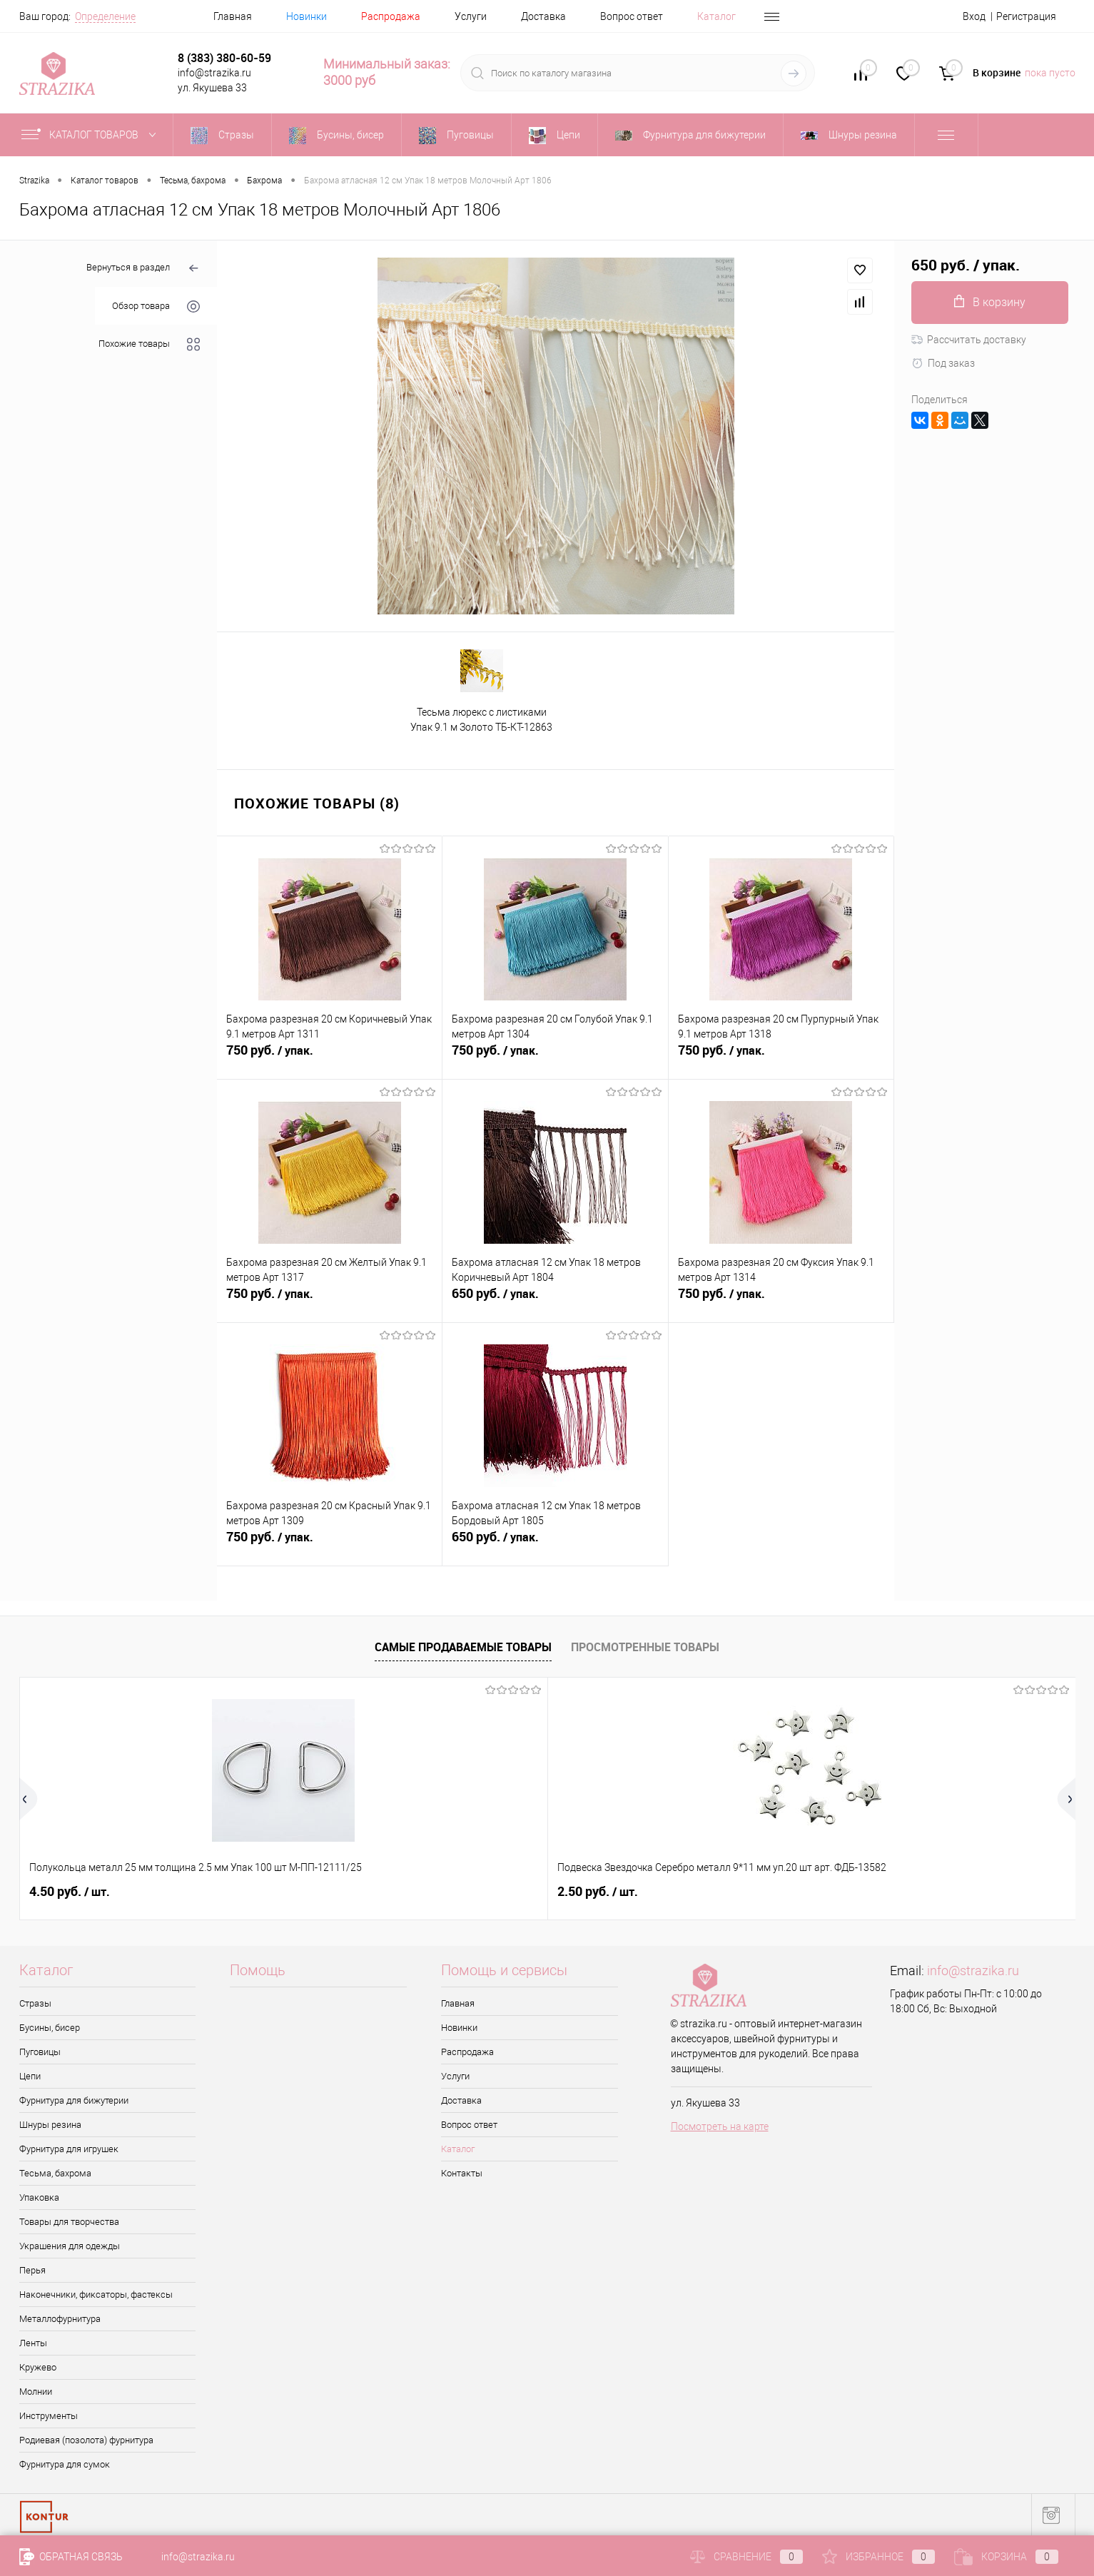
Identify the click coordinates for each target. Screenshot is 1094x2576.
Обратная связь (71, 2556)
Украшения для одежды (69, 2246)
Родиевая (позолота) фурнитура (86, 2440)
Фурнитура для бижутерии (73, 2100)
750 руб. (329, 1058)
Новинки (306, 16)
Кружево (37, 2367)
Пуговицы (40, 2052)
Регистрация (1026, 16)
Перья (32, 2270)
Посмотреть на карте (720, 2126)
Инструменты (48, 2415)
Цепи (30, 2076)
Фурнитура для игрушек (68, 2149)
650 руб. (555, 1301)
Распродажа (390, 16)
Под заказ (943, 363)
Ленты (33, 2343)
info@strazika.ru (973, 1970)
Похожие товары (149, 344)
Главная (232, 16)
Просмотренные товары (645, 1647)
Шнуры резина (50, 2124)
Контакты (461, 2173)
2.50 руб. (280, 1892)
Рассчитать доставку (968, 339)
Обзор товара (156, 306)
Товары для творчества (69, 2221)
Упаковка (39, 2197)
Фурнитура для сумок (64, 2464)
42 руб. (697, 1892)
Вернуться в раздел (143, 268)
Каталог (716, 16)
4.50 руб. (69, 1892)
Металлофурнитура (60, 2318)
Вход (974, 16)
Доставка (543, 16)
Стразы (35, 2003)
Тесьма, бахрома (55, 2173)
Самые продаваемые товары (463, 1647)
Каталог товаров (91, 134)
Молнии (35, 2391)
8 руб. (482, 1892)
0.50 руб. (913, 1892)
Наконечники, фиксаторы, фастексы (96, 2294)
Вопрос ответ (631, 16)
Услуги (471, 16)
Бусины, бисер (49, 2027)
